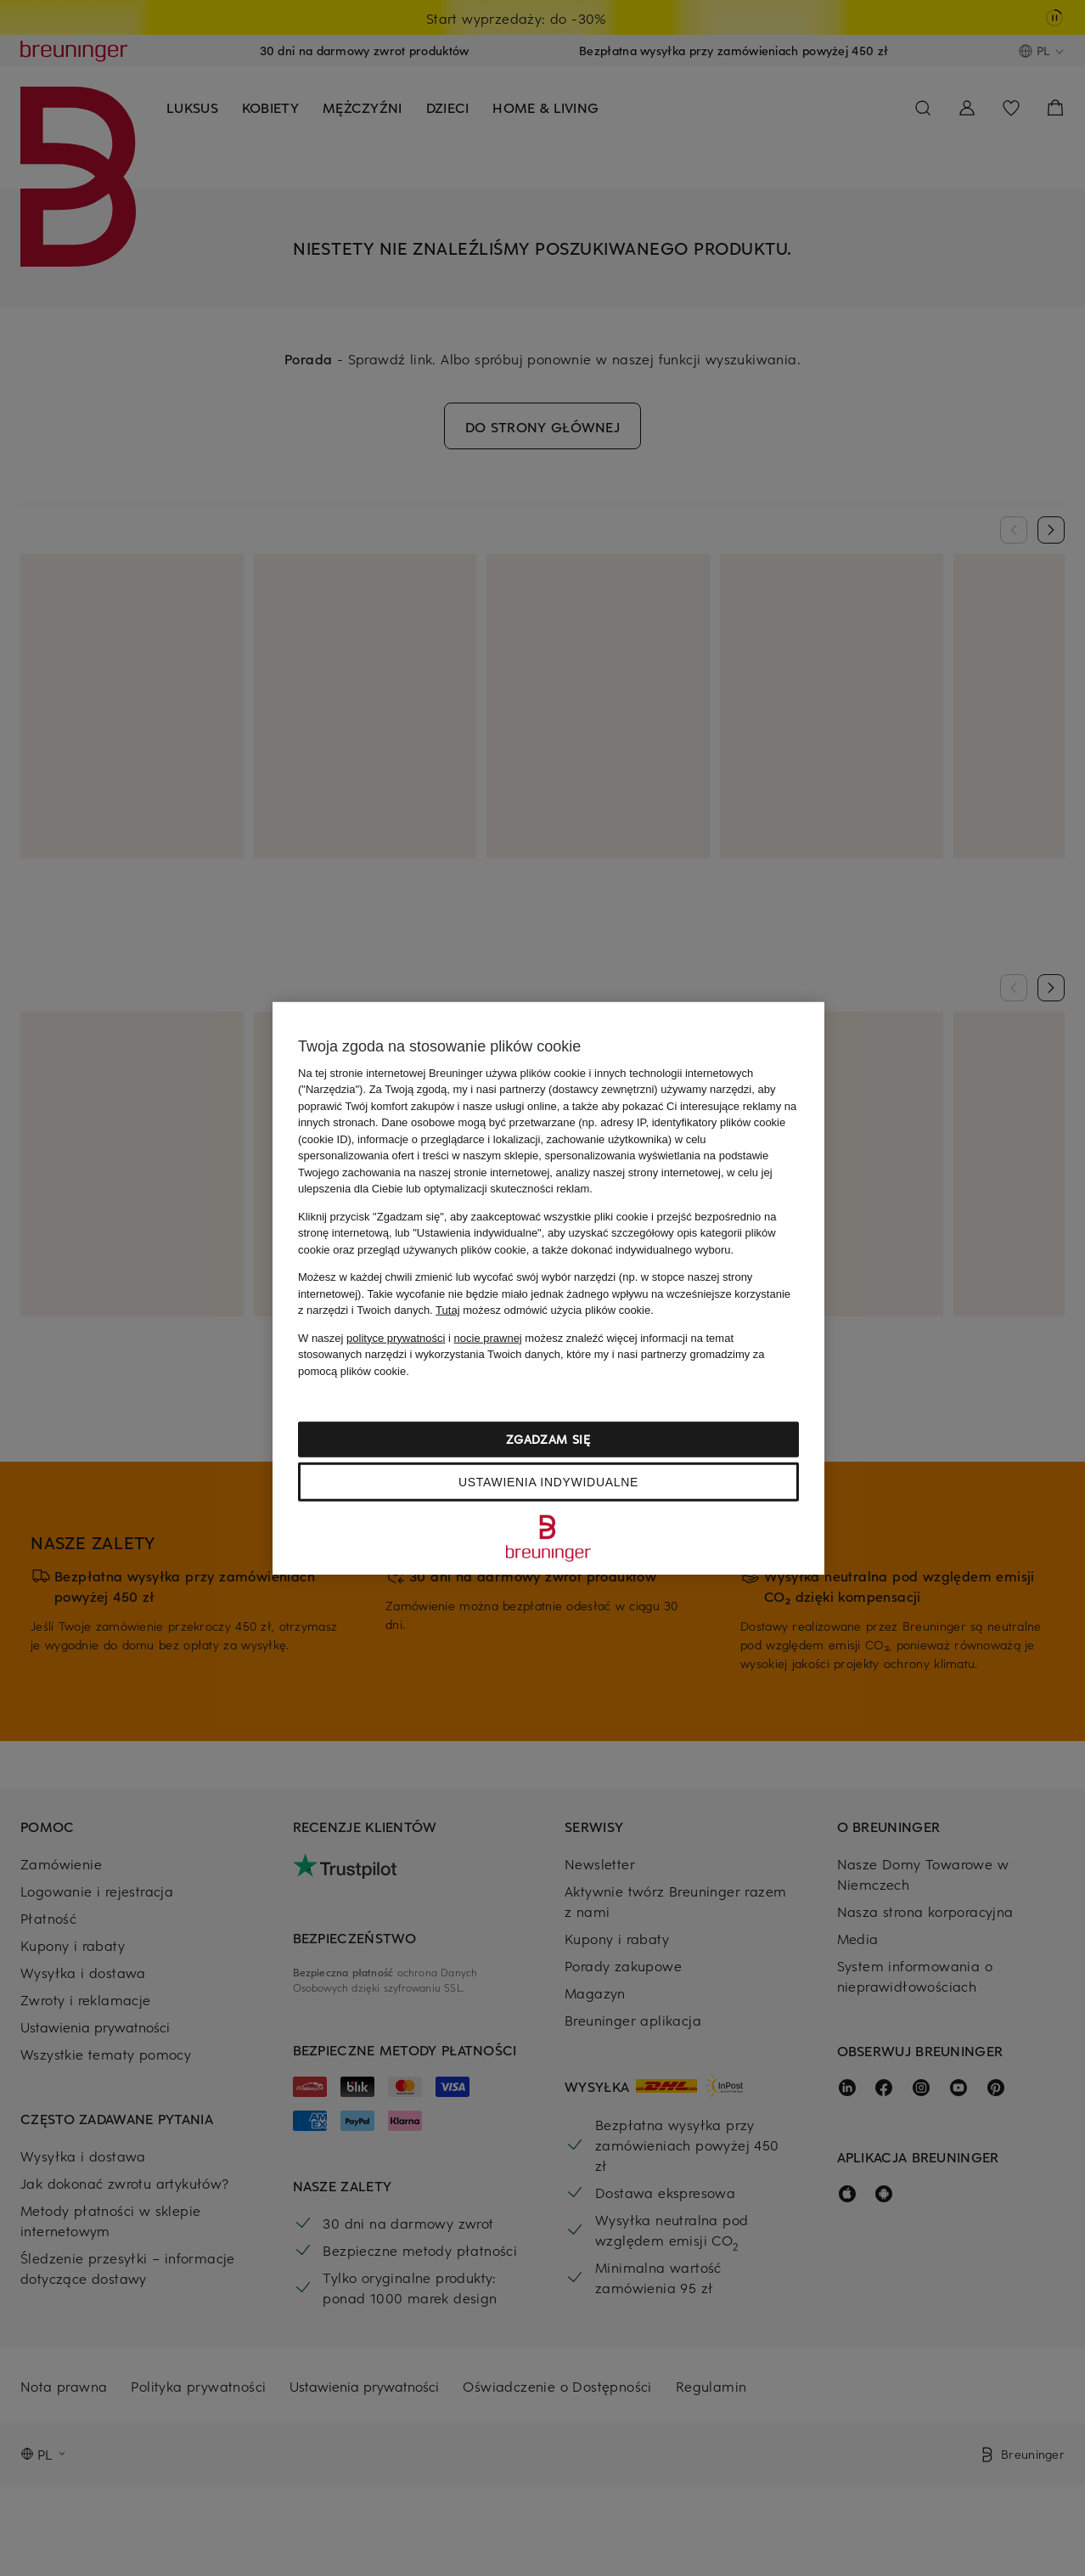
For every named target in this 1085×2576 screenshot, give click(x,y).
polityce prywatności (395, 1337)
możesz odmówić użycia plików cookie (543, 1310)
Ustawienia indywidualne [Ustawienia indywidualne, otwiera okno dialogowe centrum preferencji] (548, 1482)
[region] (548, 1288)
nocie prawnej (488, 1337)
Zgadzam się (548, 1439)
